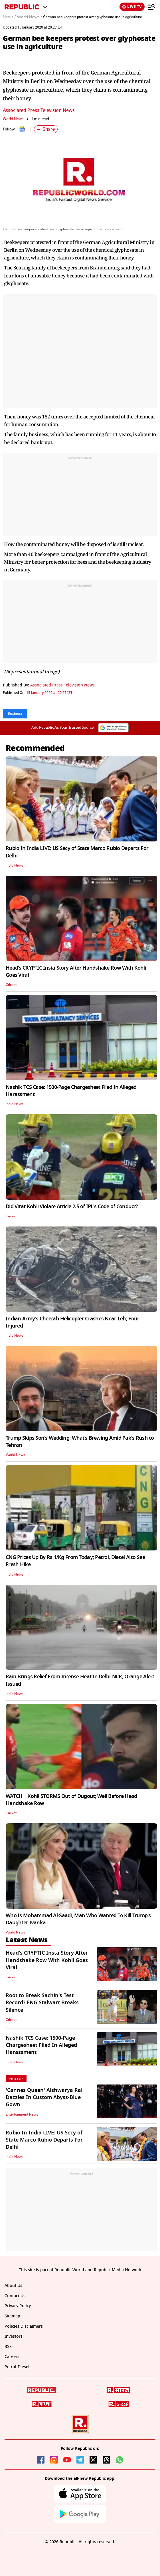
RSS (8, 2347)
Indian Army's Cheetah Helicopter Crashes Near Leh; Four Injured (72, 1322)
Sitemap (12, 2316)
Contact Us (15, 2296)
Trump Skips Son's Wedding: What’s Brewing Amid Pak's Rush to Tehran (80, 1441)
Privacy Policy (18, 2306)
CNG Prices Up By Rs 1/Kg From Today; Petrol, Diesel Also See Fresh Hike (75, 1561)
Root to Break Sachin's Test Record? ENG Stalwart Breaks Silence (42, 2002)
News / (9, 17)
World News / (29, 17)
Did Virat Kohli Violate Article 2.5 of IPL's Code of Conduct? (72, 1206)
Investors (14, 2336)
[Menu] (151, 7)
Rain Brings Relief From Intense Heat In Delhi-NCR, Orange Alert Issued (80, 1680)
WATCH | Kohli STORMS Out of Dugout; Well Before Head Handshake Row (71, 1799)
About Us (13, 2286)
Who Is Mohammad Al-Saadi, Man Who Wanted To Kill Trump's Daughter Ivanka (78, 1919)
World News (13, 119)
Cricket (11, 984)
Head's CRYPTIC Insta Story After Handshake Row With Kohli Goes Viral (76, 971)
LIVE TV (132, 7)
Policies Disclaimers (24, 2326)
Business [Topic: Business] (15, 713)
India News (14, 865)
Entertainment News (22, 2114)
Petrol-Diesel (17, 2367)
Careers (12, 2357)
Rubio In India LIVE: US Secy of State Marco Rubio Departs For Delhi (77, 852)
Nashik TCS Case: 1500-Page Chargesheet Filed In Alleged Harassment (71, 1090)
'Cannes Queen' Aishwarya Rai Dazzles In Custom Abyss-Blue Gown (44, 2097)
